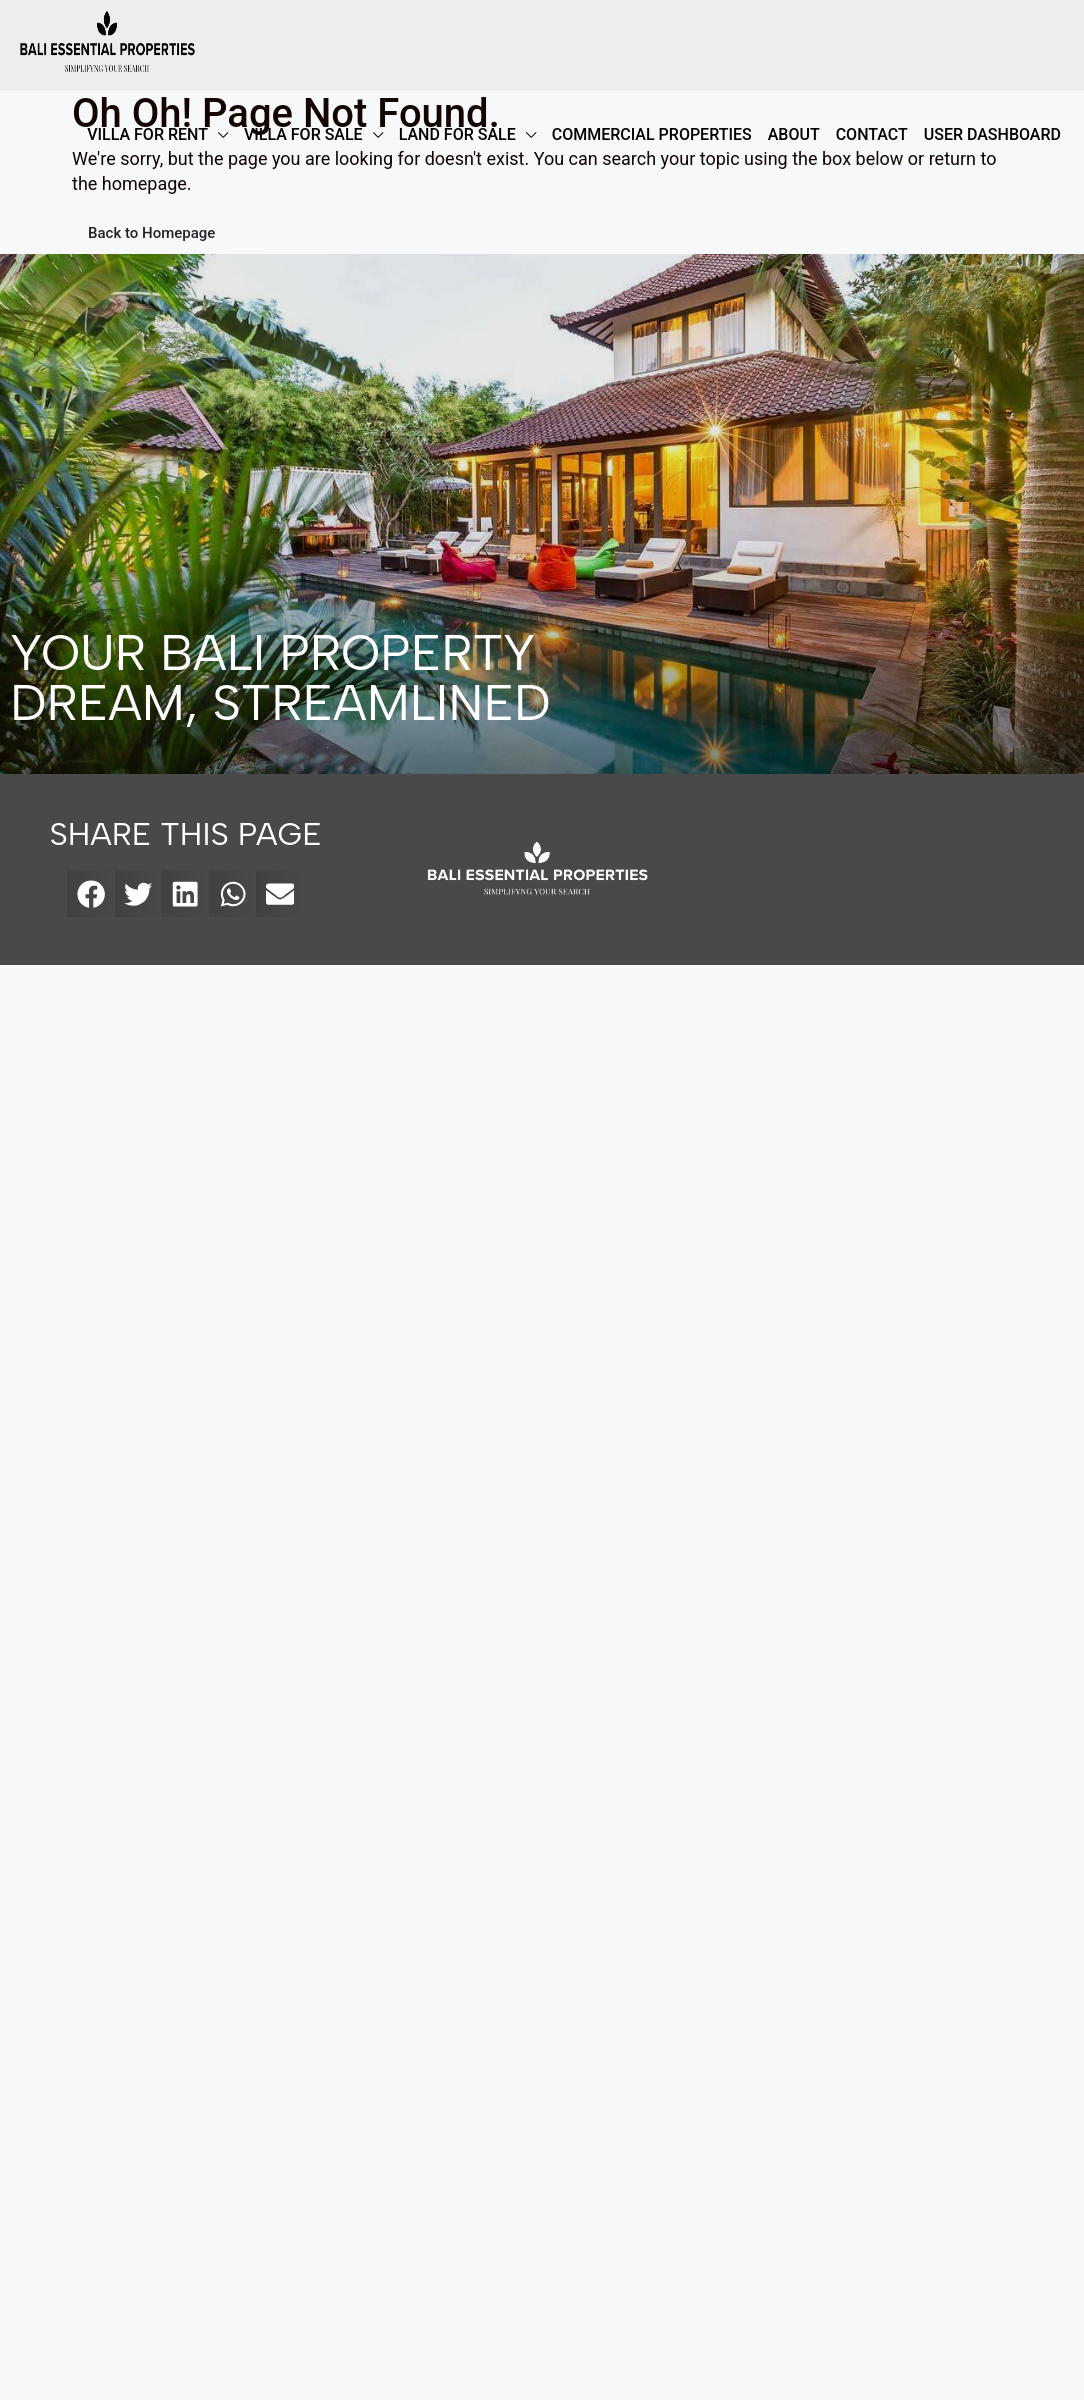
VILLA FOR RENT (147, 134)
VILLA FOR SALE (303, 134)
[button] (90, 893)
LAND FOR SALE (457, 134)
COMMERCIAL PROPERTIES (652, 134)
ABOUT (794, 134)
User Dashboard (992, 134)
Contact (872, 134)
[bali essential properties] (892, 869)
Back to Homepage (151, 233)
